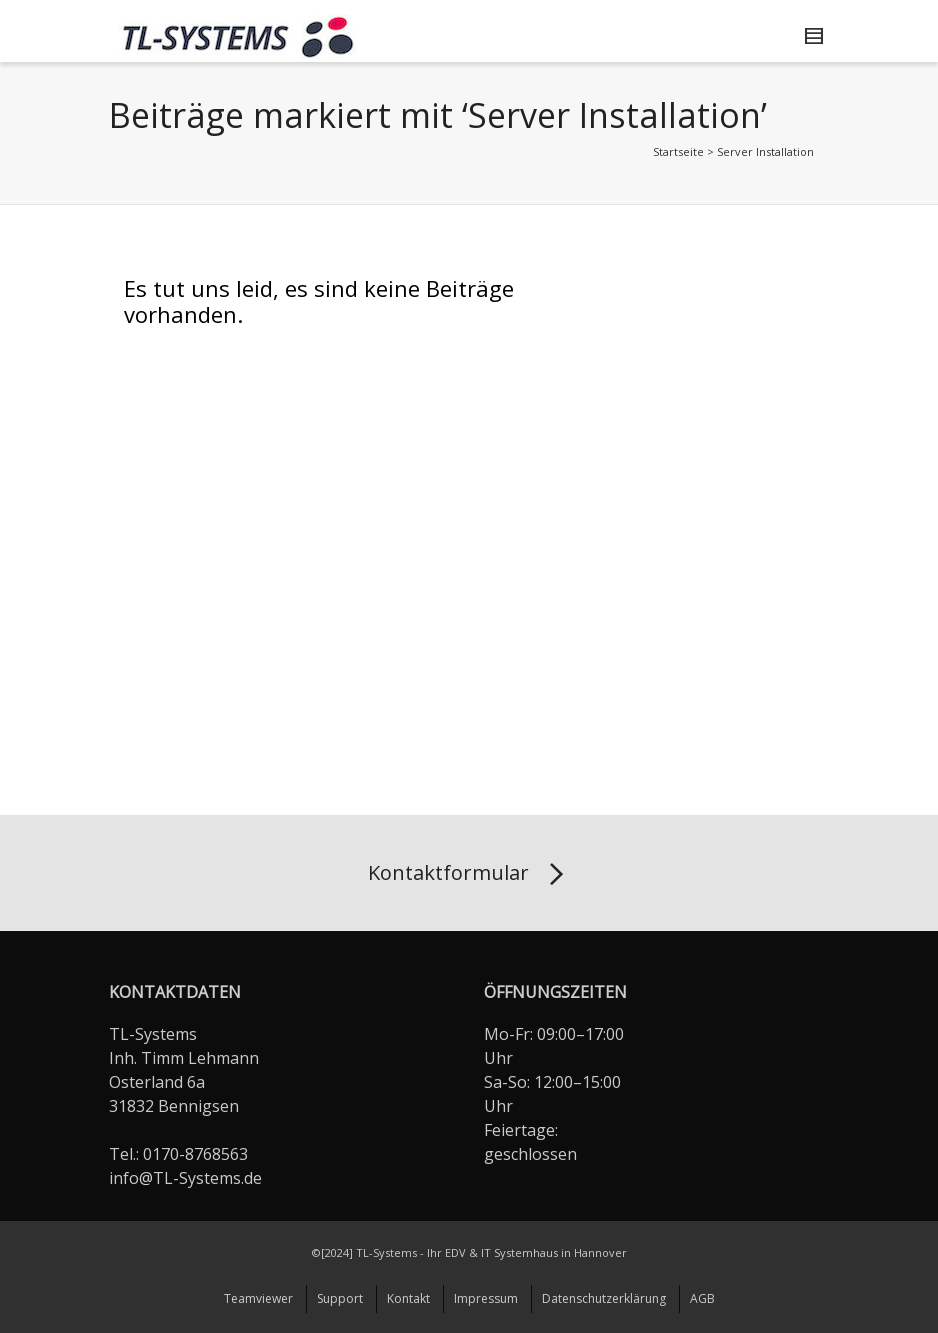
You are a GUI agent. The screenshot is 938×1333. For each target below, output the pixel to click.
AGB (702, 1298)
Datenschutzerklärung (604, 1298)
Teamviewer (258, 1298)
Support (340, 1298)
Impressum (486, 1298)
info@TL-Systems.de (185, 1178)
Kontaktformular (469, 875)
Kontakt (408, 1298)
